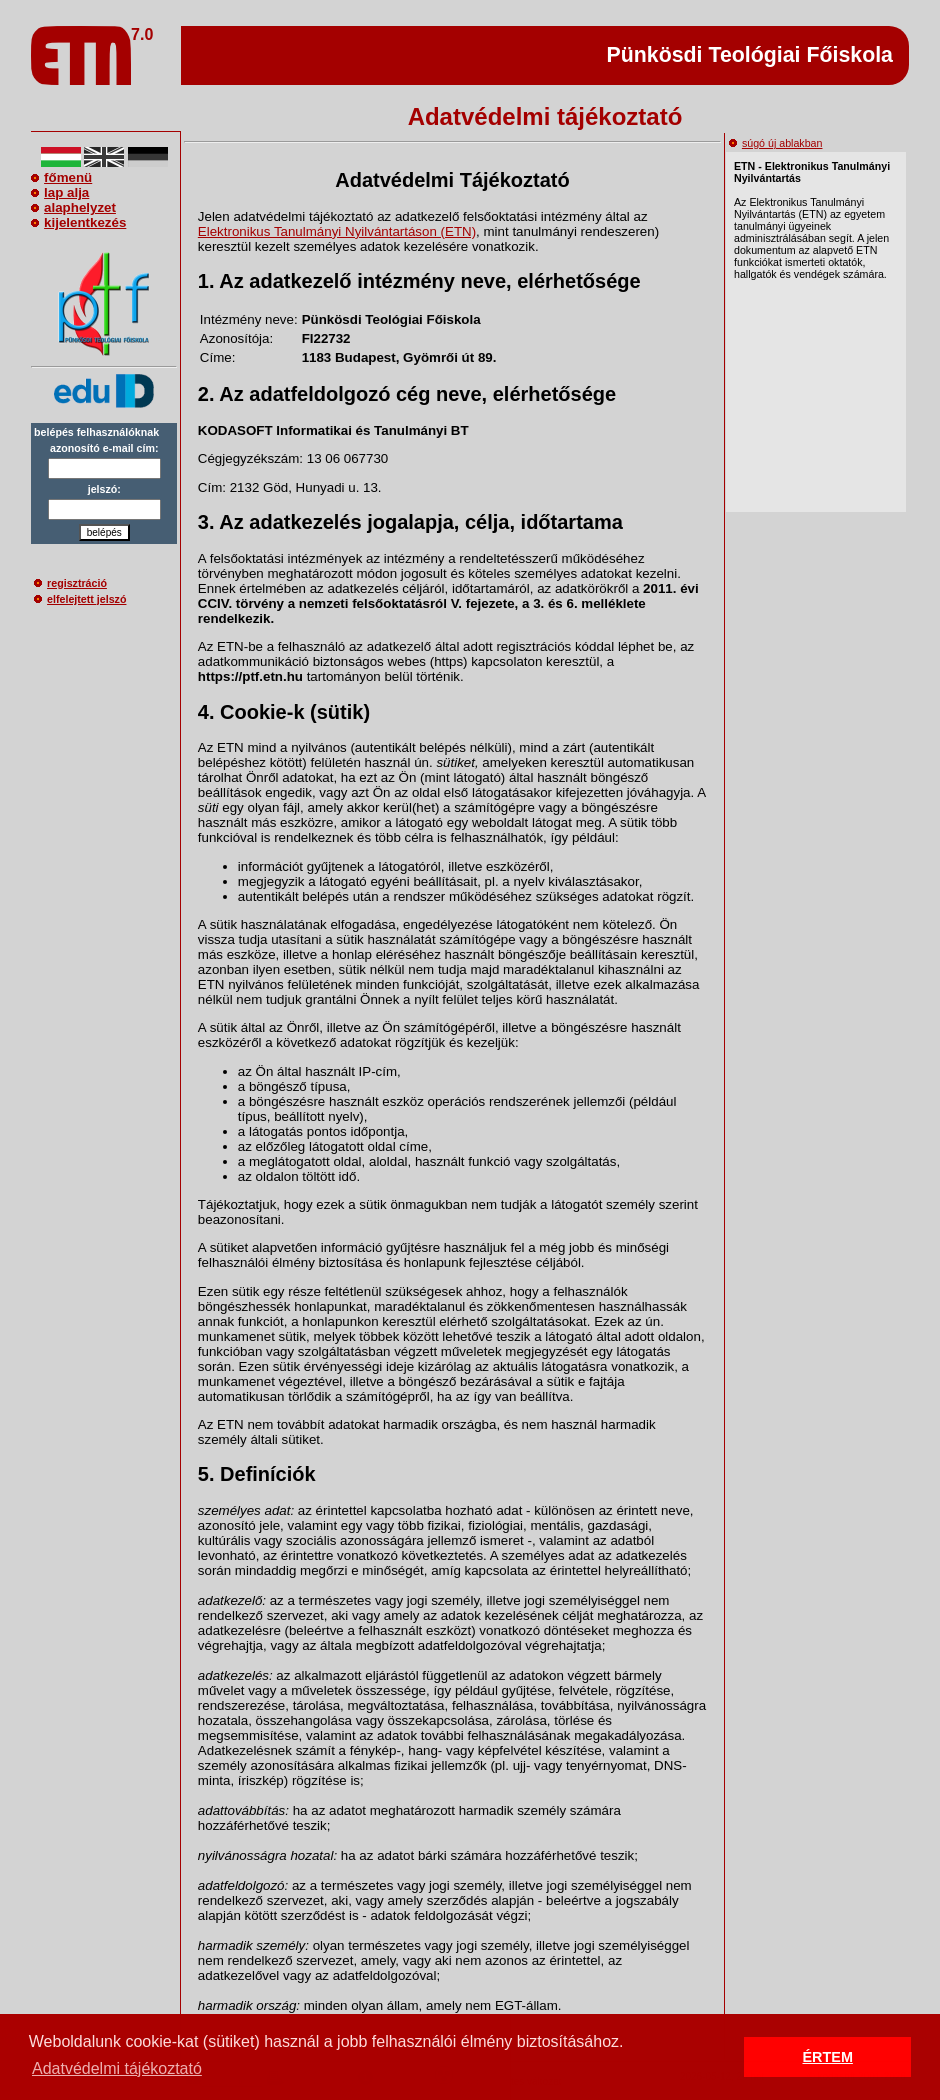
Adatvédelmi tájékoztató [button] (117, 2068)
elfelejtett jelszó (80, 599)
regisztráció (70, 583)
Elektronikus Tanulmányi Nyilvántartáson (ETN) (337, 231)
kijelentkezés (78, 222)
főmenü (61, 177)
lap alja (60, 192)
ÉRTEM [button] (828, 2057)
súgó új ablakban (776, 143)
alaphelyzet (73, 207)
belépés (104, 532)
